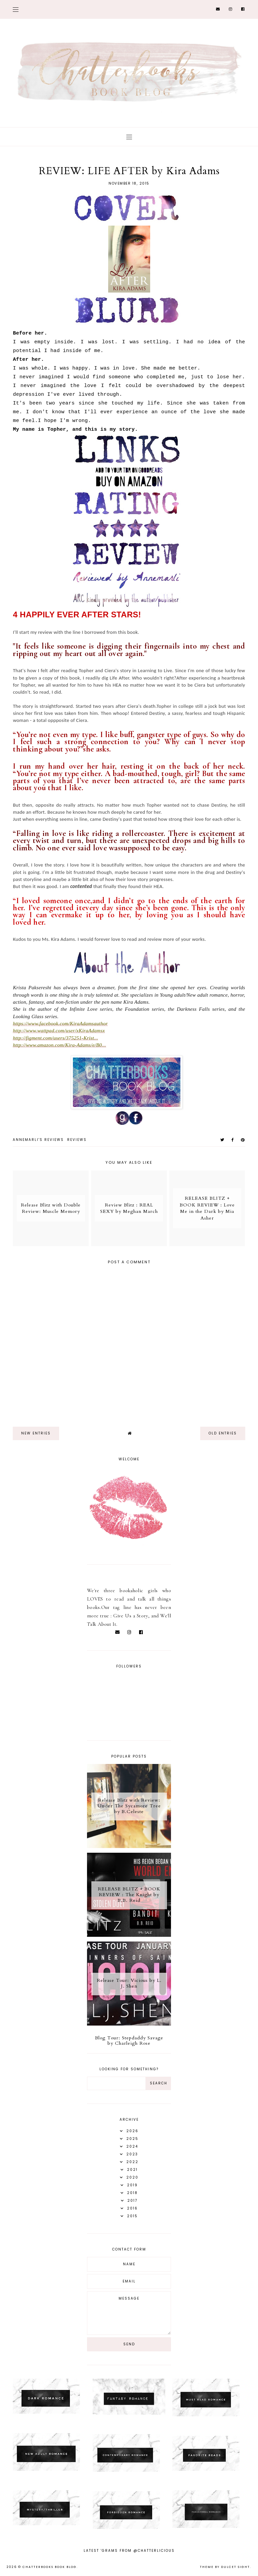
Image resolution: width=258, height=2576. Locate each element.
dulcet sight (235, 2567)
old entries (223, 1433)
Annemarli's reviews (38, 1139)
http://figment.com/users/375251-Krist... (55, 1038)
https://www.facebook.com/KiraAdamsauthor (60, 1023)
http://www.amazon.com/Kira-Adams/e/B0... (59, 1045)
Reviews (77, 1139)
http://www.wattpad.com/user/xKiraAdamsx (59, 1030)
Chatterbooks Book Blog (50, 2567)
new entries (36, 1433)
